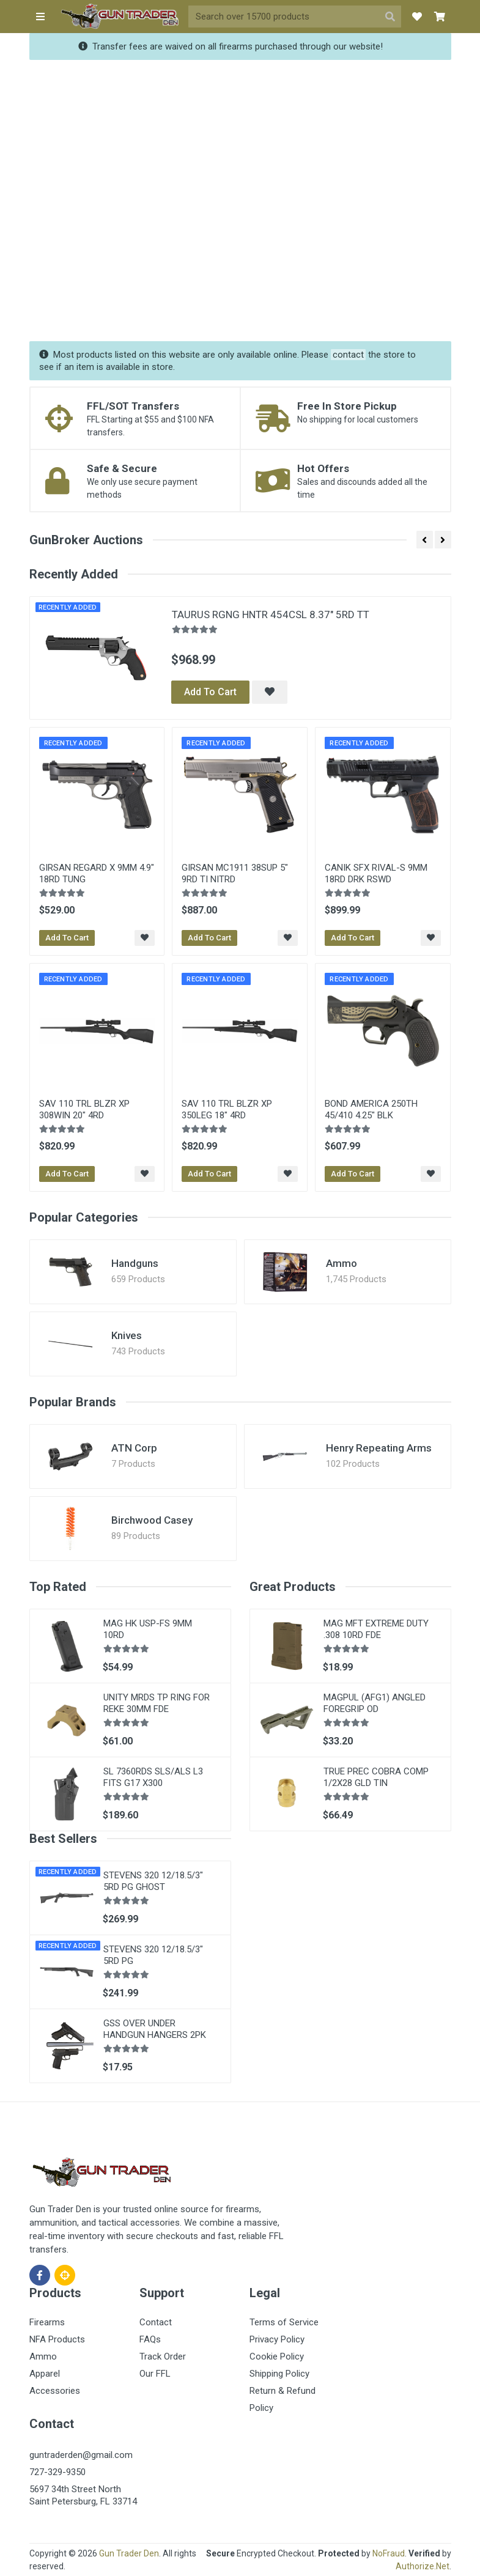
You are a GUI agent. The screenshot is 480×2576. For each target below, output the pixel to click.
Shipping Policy (279, 2373)
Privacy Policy (277, 2339)
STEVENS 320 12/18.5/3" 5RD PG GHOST (153, 1881)
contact (348, 354)
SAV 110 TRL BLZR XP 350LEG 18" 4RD (227, 1109)
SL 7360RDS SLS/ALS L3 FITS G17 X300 (153, 1777)
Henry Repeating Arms (379, 1448)
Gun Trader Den (129, 2553)
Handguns (134, 1263)
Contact (155, 2322)
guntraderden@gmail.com (81, 2454)
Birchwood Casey (152, 1520)
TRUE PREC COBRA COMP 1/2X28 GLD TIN (376, 1777)
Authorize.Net (422, 2566)
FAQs (150, 2339)
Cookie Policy (276, 2356)
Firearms (47, 2322)
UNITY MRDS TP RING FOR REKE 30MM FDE (156, 1703)
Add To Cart (210, 692)
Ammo (341, 1263)
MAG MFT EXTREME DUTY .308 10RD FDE (376, 1629)
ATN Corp (134, 1448)
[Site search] (283, 17)
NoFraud (388, 2553)
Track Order (162, 2356)
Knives (126, 1335)
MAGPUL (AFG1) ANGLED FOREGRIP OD (374, 1703)
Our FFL (155, 2373)
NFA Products (57, 2339)
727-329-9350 (57, 2472)
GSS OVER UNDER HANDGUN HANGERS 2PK (154, 2029)
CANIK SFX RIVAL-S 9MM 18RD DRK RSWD (376, 873)
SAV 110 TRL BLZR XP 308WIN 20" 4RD (84, 1109)
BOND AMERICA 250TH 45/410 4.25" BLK (371, 1109)
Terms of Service (284, 2322)
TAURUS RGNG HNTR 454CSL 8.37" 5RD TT (270, 614)
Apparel (44, 2373)
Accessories (54, 2390)
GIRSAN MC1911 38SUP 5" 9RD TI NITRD (235, 873)
